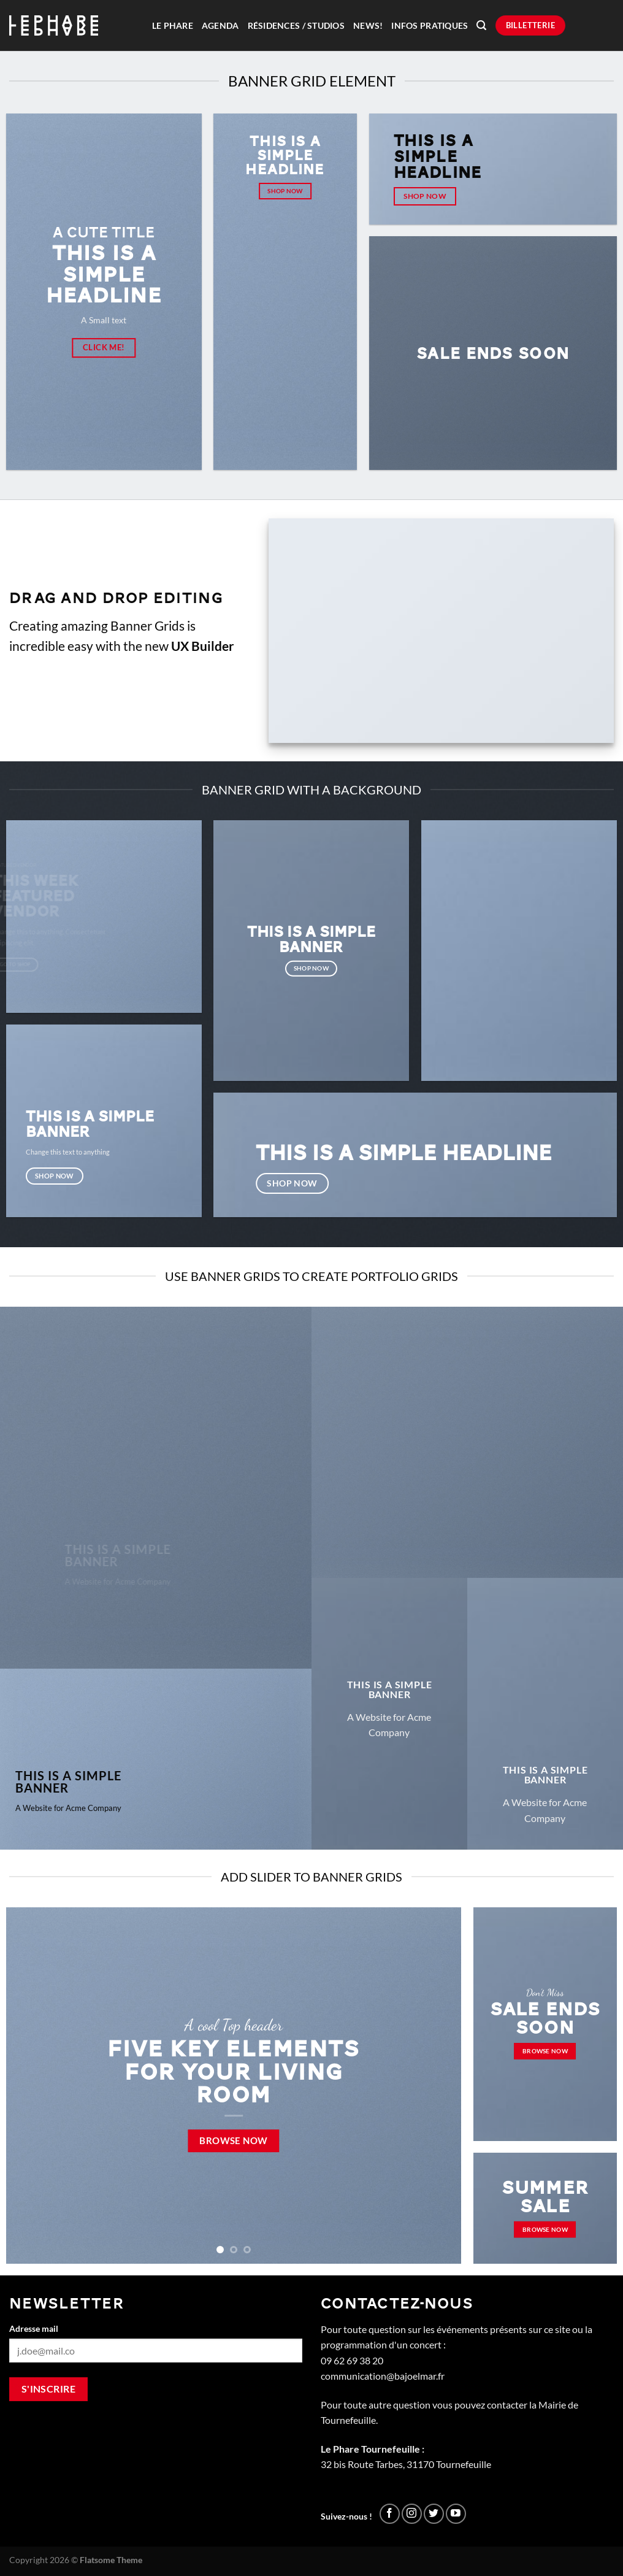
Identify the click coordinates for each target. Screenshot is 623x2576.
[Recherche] (481, 25)
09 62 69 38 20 (352, 2360)
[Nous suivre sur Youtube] (456, 2514)
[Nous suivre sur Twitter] (434, 2514)
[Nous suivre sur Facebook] (390, 2514)
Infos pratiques (429, 26)
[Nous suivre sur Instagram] (412, 2514)
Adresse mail (33, 2328)
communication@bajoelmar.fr (383, 2376)
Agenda (220, 26)
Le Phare (172, 26)
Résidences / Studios (296, 26)
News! (368, 26)
